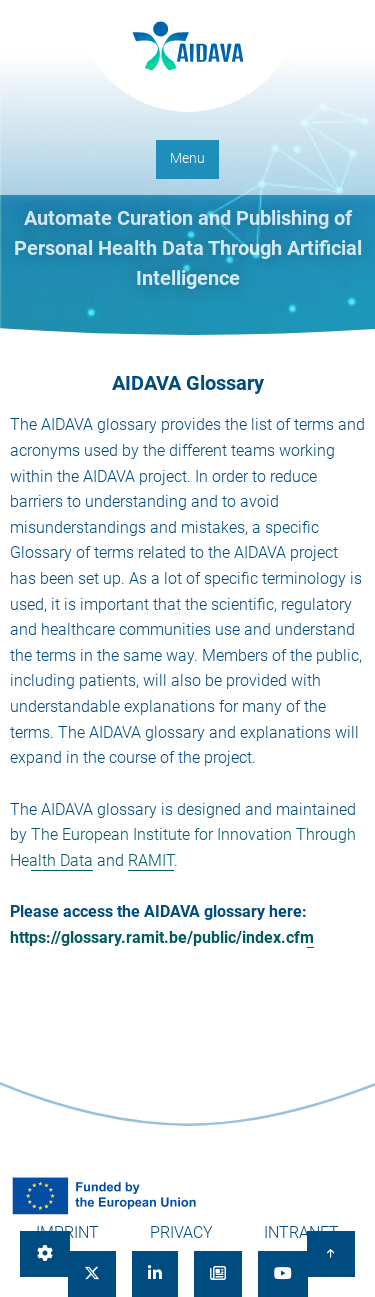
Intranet (301, 1232)
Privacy (181, 1232)
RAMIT (151, 860)
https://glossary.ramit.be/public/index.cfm (162, 937)
